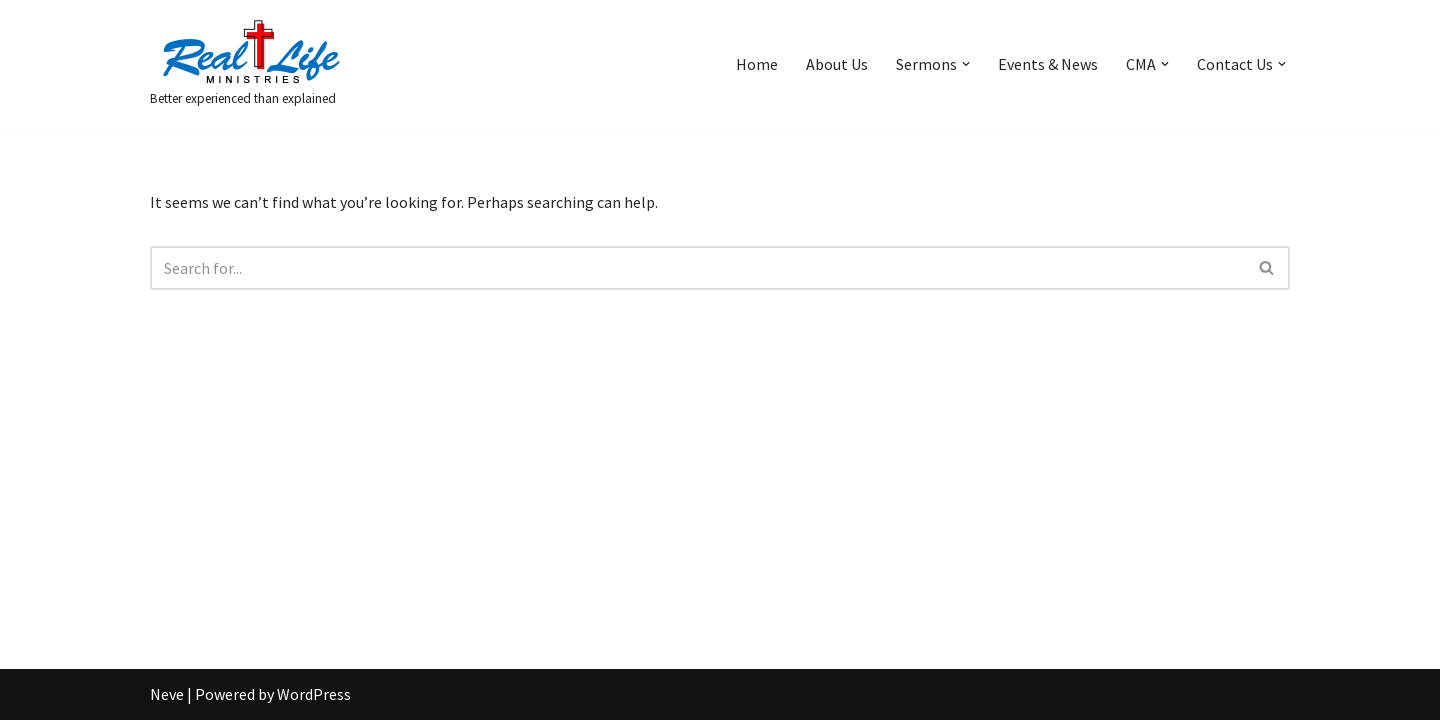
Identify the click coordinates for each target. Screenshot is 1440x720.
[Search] (697, 268)
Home (757, 64)
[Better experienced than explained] (250, 64)
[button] (966, 64)
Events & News (1048, 64)
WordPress (314, 694)
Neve (167, 694)
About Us (837, 64)
